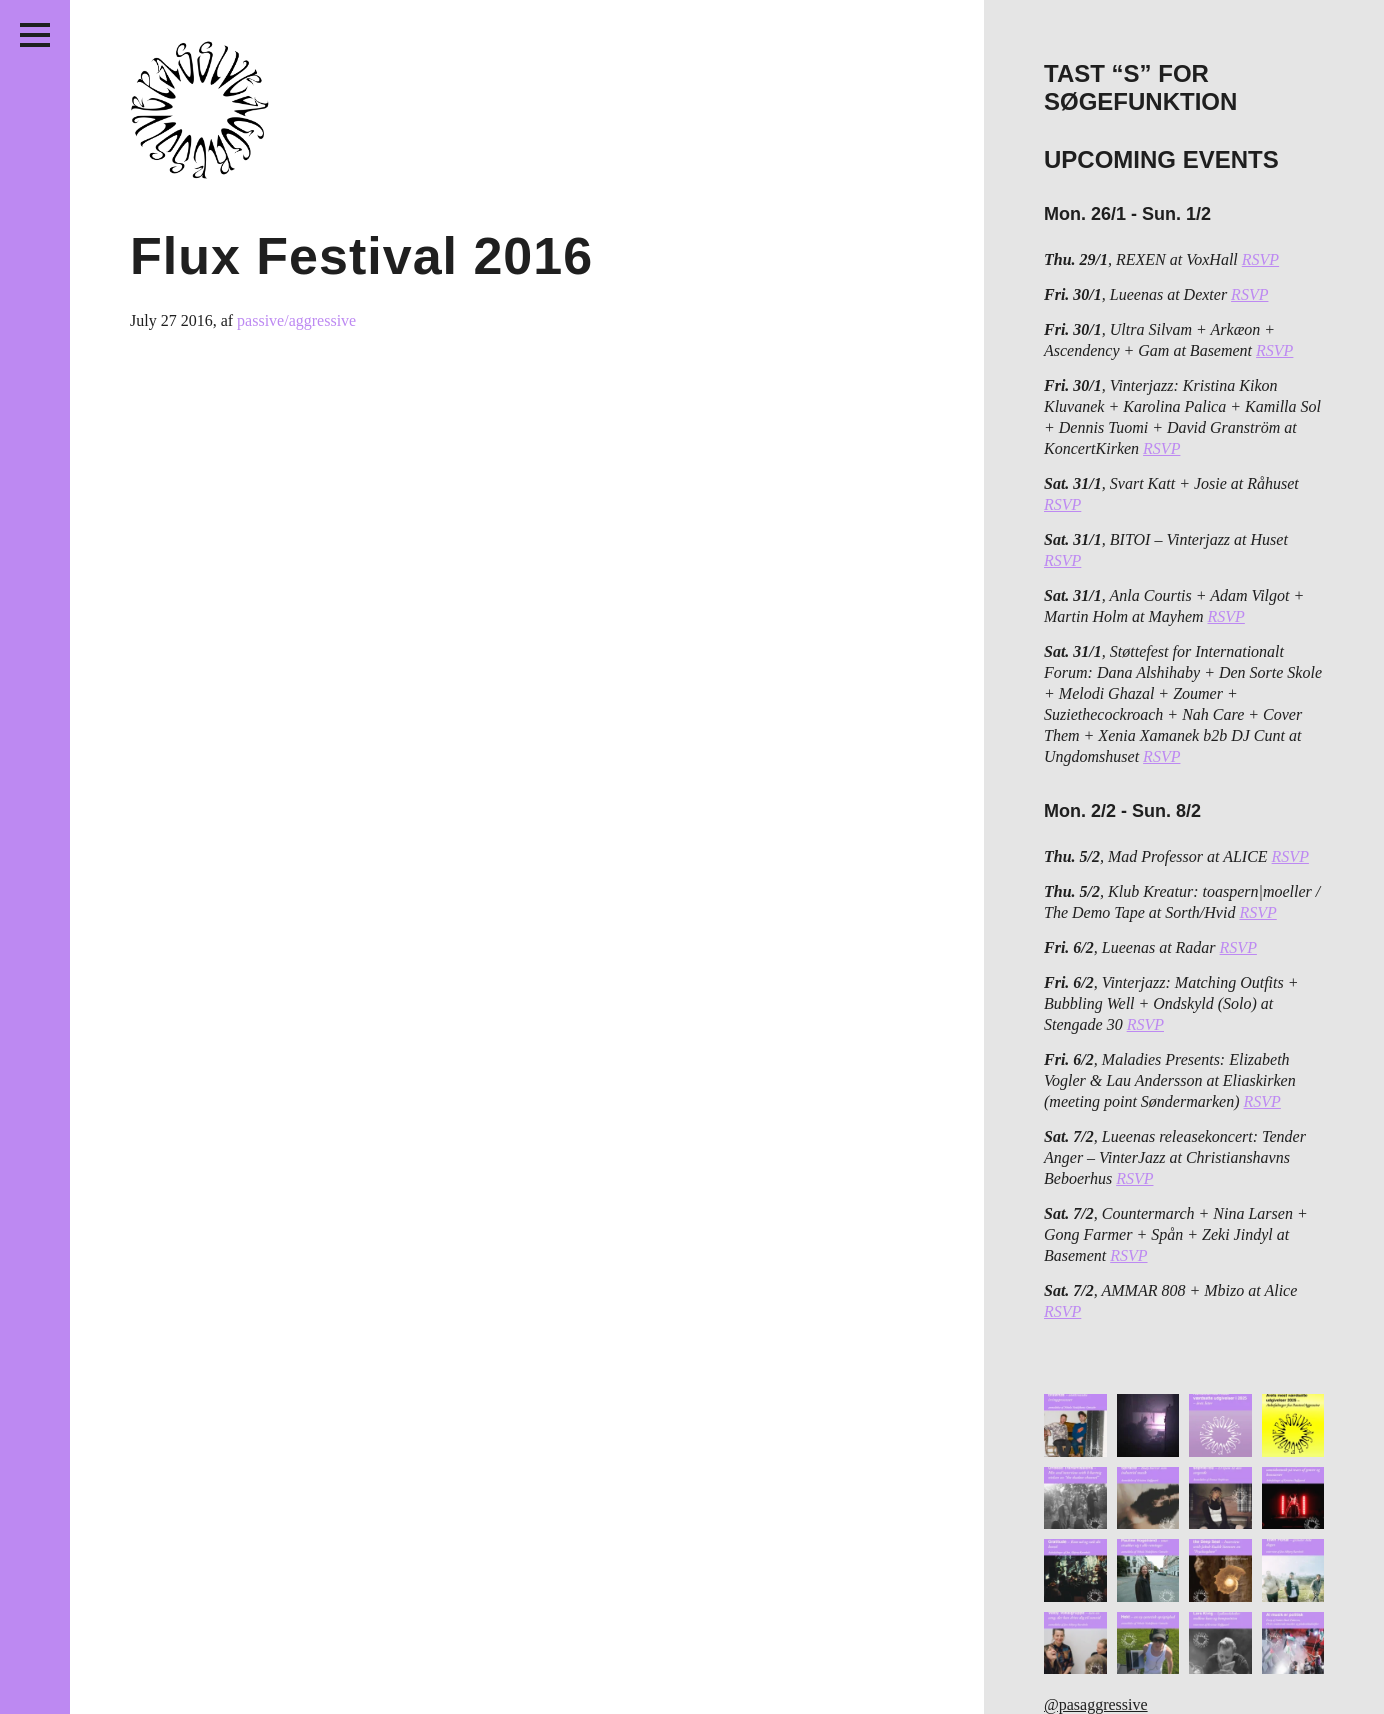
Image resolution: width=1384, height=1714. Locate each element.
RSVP (1260, 259)
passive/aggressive (296, 320)
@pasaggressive (1096, 1704)
